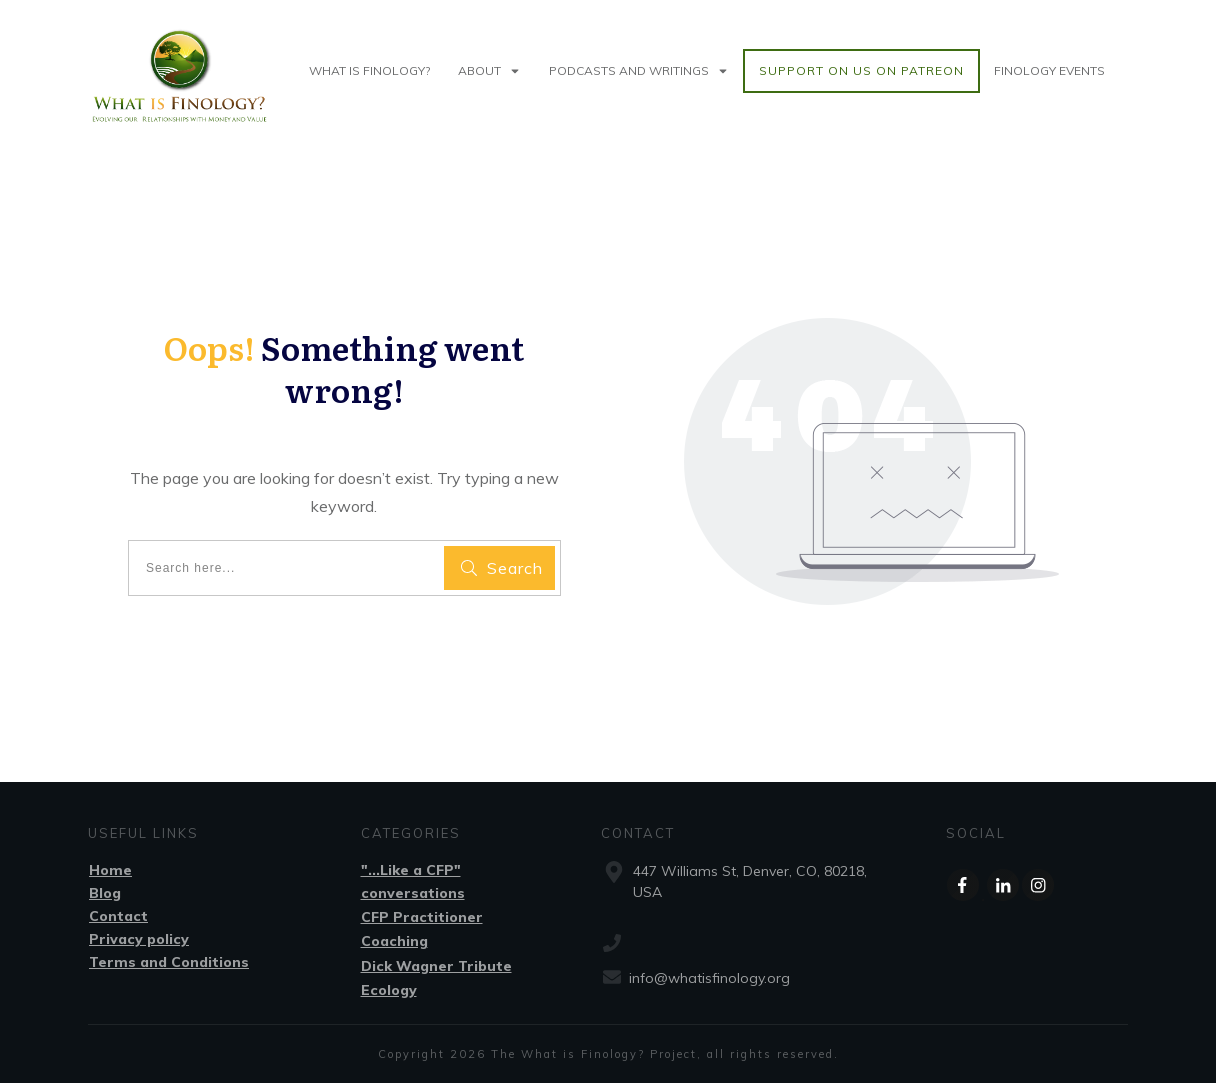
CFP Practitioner (422, 917)
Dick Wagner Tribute (436, 966)
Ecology (389, 990)
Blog (105, 893)
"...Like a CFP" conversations (413, 881)
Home (110, 870)
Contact (118, 916)
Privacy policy (139, 939)
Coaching (394, 941)
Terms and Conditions (169, 962)
